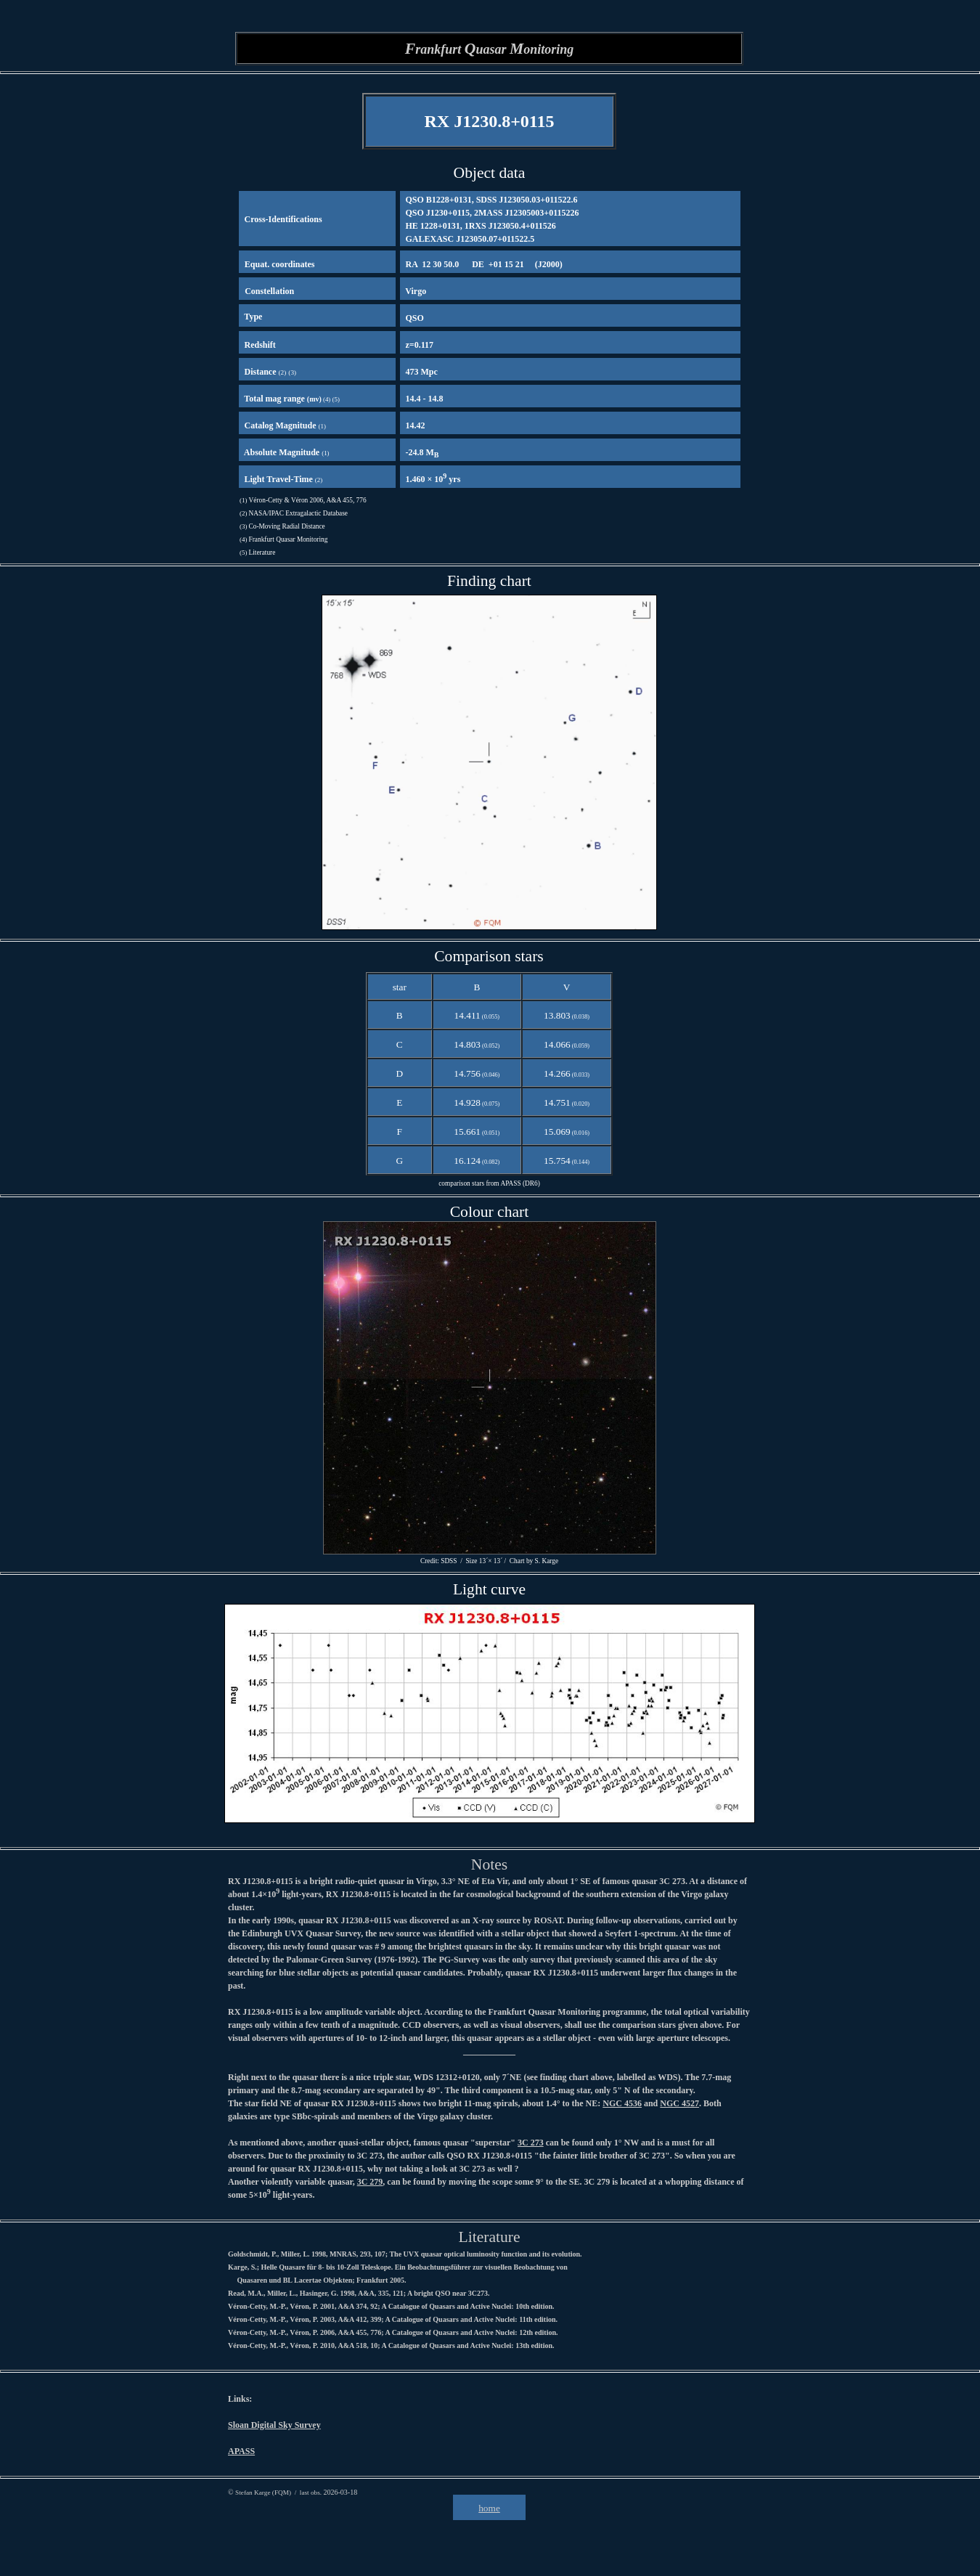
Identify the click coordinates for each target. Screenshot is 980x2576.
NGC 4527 (679, 2103)
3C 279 (370, 2182)
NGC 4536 (622, 2103)
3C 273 (531, 2142)
